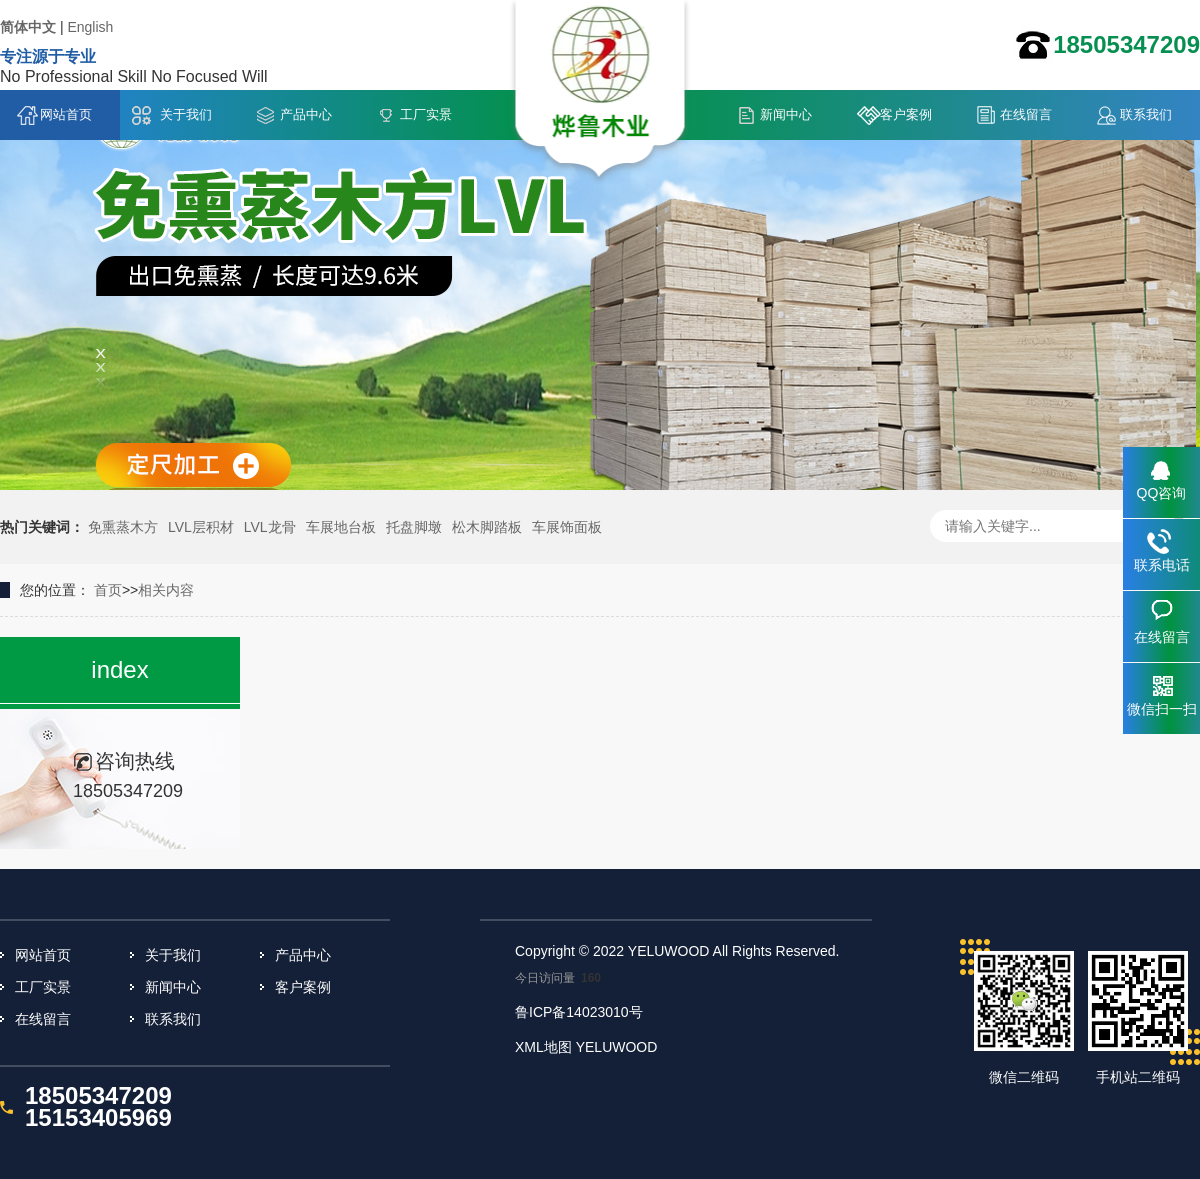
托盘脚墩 (414, 527)
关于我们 (186, 114)
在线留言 (1026, 114)
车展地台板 (341, 527)
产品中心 (306, 114)
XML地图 (543, 1047)
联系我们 (1146, 114)
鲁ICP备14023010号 (579, 1012)
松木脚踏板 (487, 527)
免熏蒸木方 (123, 527)
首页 (108, 590)
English (90, 27)
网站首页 (66, 114)
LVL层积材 (201, 527)
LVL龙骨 (270, 527)
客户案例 (906, 114)
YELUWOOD (617, 1047)
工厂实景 (426, 114)
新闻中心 (786, 114)
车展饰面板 (567, 527)
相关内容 (166, 590)
